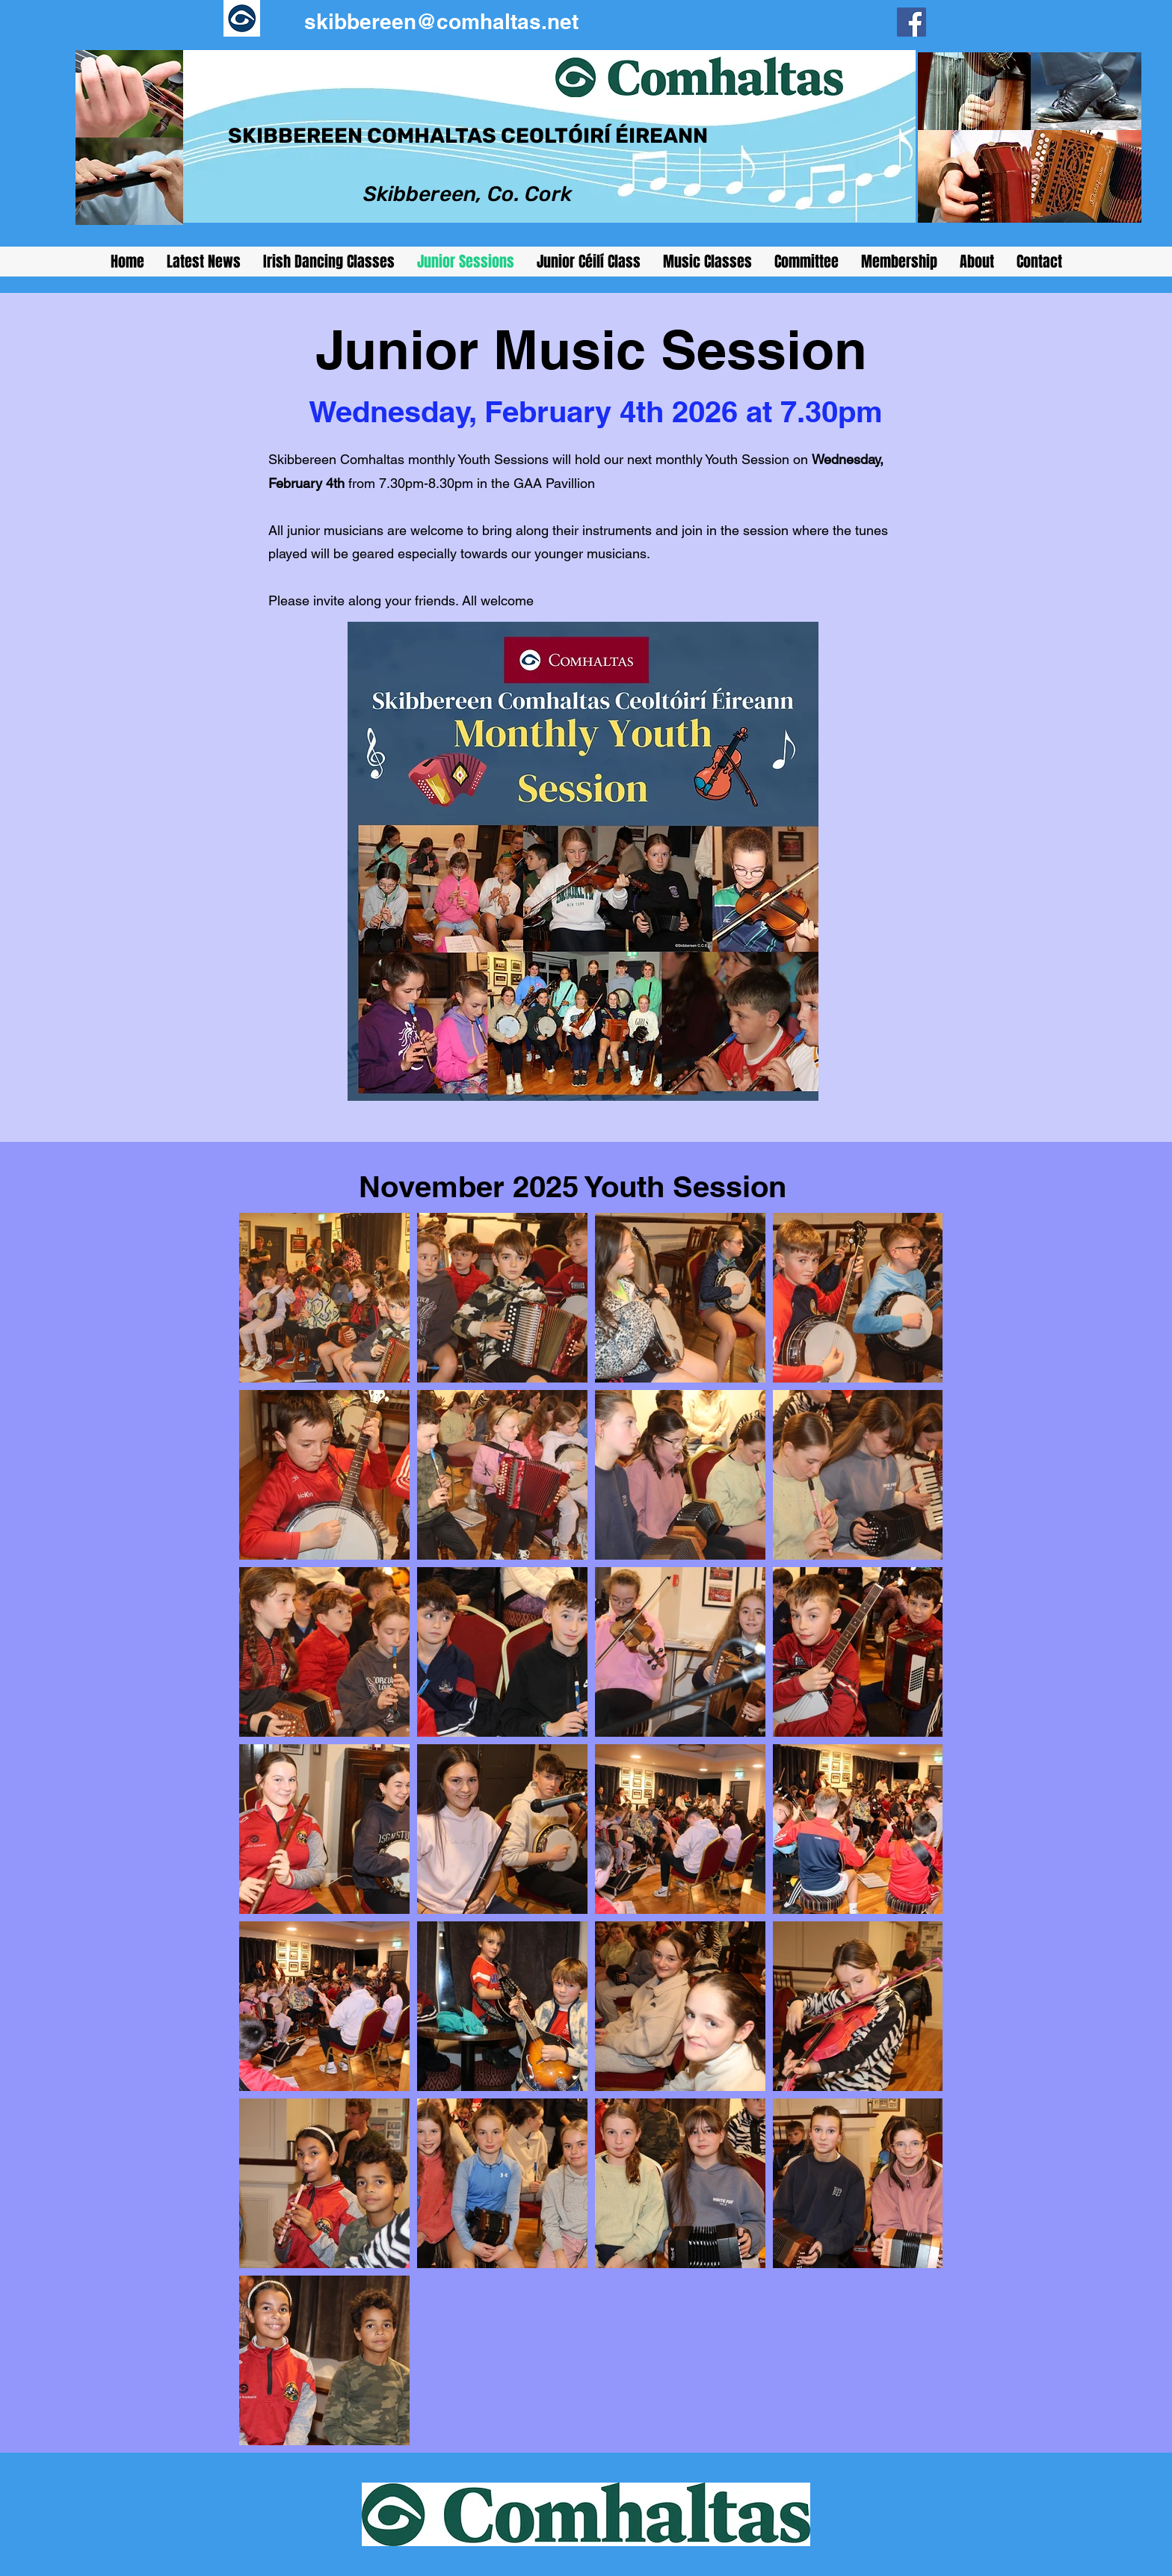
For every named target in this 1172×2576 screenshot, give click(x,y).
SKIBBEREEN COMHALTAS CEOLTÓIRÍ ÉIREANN (468, 135)
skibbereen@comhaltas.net (441, 21)
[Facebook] (911, 22)
